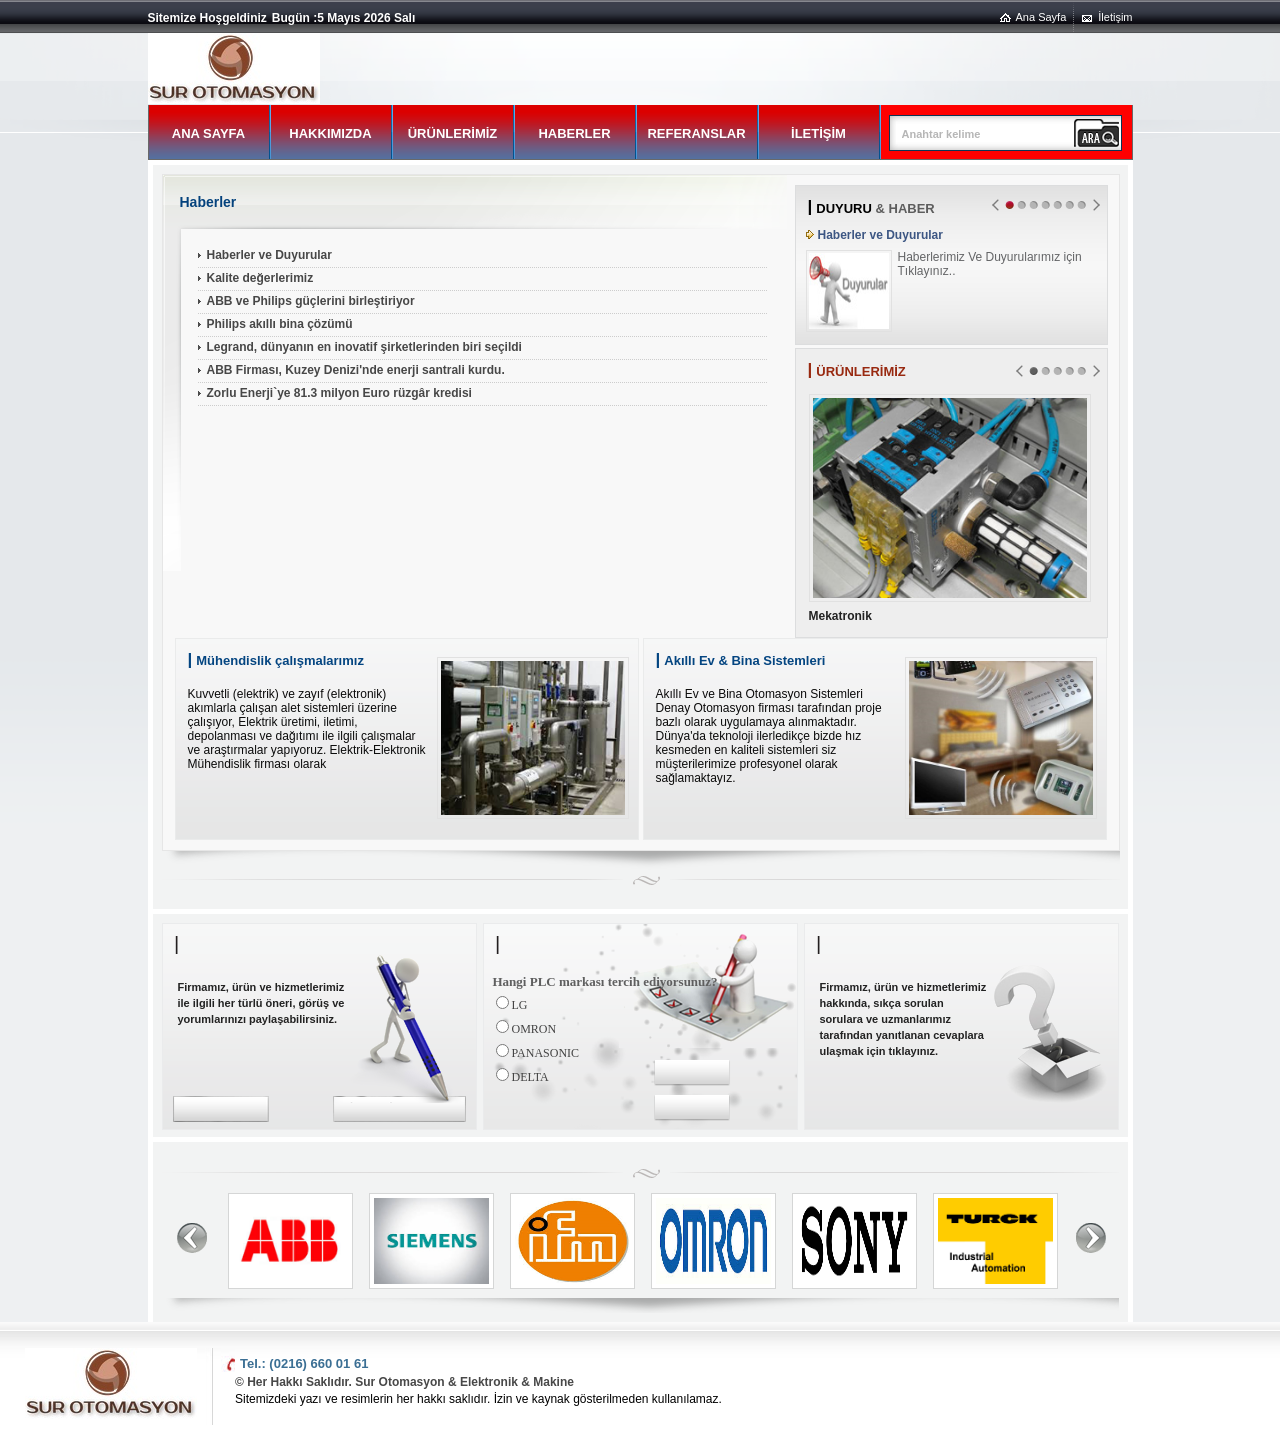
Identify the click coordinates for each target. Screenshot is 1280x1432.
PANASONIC (546, 1053)
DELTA (530, 1077)
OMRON (534, 1029)
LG (520, 1005)
